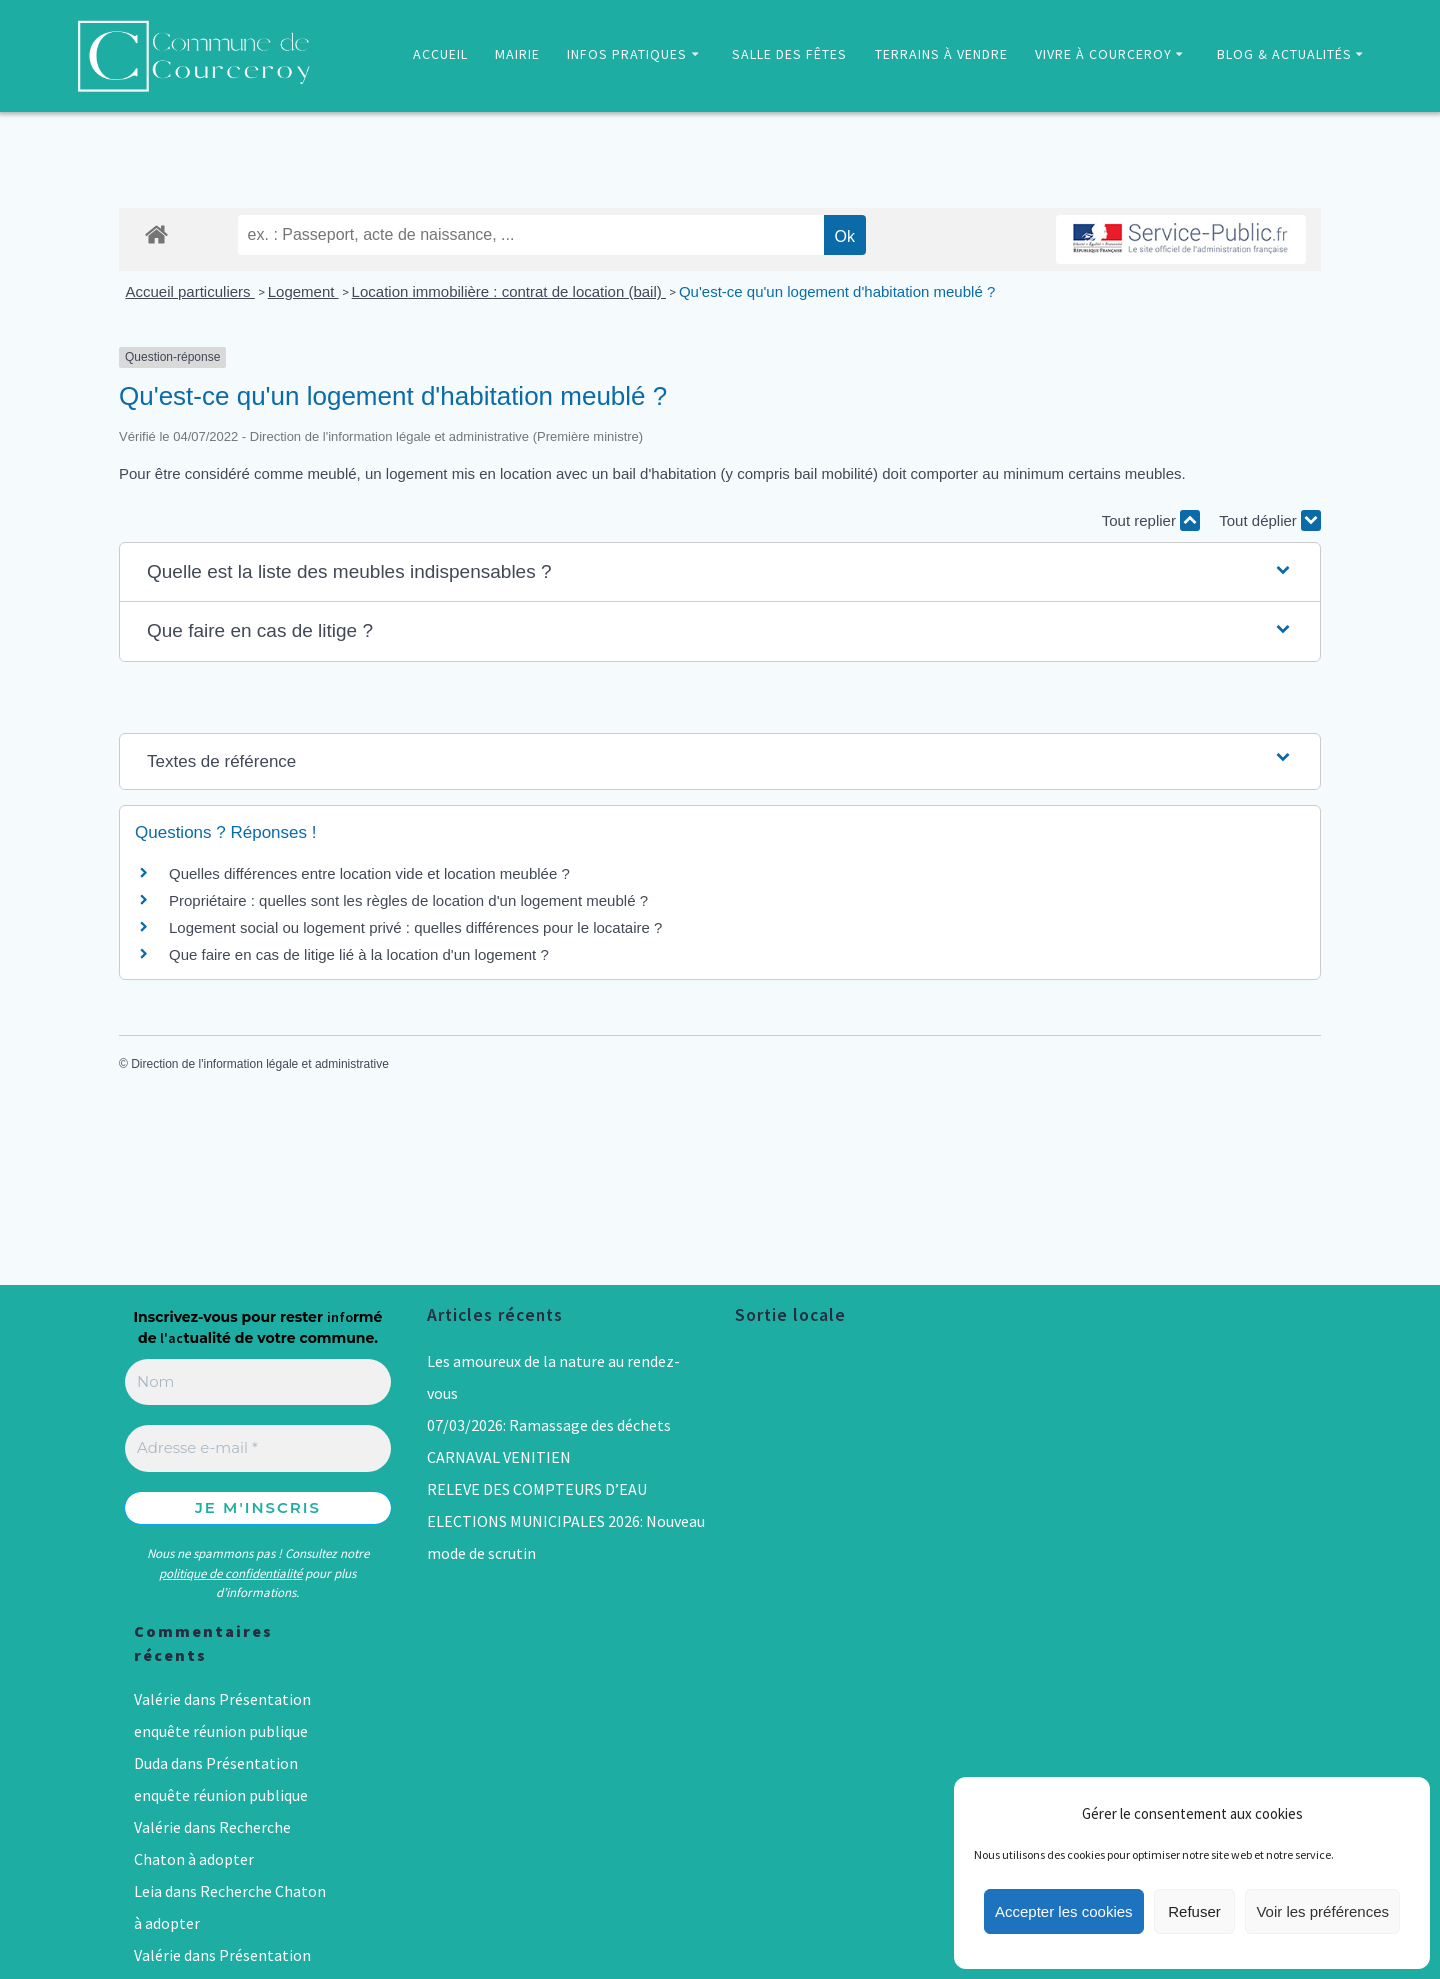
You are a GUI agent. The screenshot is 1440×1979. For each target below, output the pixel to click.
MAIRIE (517, 54)
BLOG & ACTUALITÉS (1284, 54)
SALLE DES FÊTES (789, 54)
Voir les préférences (1322, 1911)
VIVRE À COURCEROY (1103, 54)
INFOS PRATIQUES (627, 54)
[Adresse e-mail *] (258, 1448)
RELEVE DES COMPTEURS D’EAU (537, 1489)
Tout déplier (1270, 520)
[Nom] (258, 1382)
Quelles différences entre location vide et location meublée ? (369, 873)
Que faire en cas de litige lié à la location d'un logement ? (359, 954)
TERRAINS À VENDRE (941, 54)
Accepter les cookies (1064, 1911)
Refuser (1194, 1911)
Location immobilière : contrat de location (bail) (509, 291)
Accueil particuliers (190, 291)
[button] (720, 572)
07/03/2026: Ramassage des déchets (549, 1425)
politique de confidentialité (230, 1573)
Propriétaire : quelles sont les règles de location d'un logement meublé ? (408, 900)
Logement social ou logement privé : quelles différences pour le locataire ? (415, 927)
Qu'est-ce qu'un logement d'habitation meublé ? (837, 291)
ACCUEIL (440, 54)
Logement (303, 291)
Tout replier (1151, 520)
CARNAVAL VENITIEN (499, 1457)
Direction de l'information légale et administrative (260, 1064)
